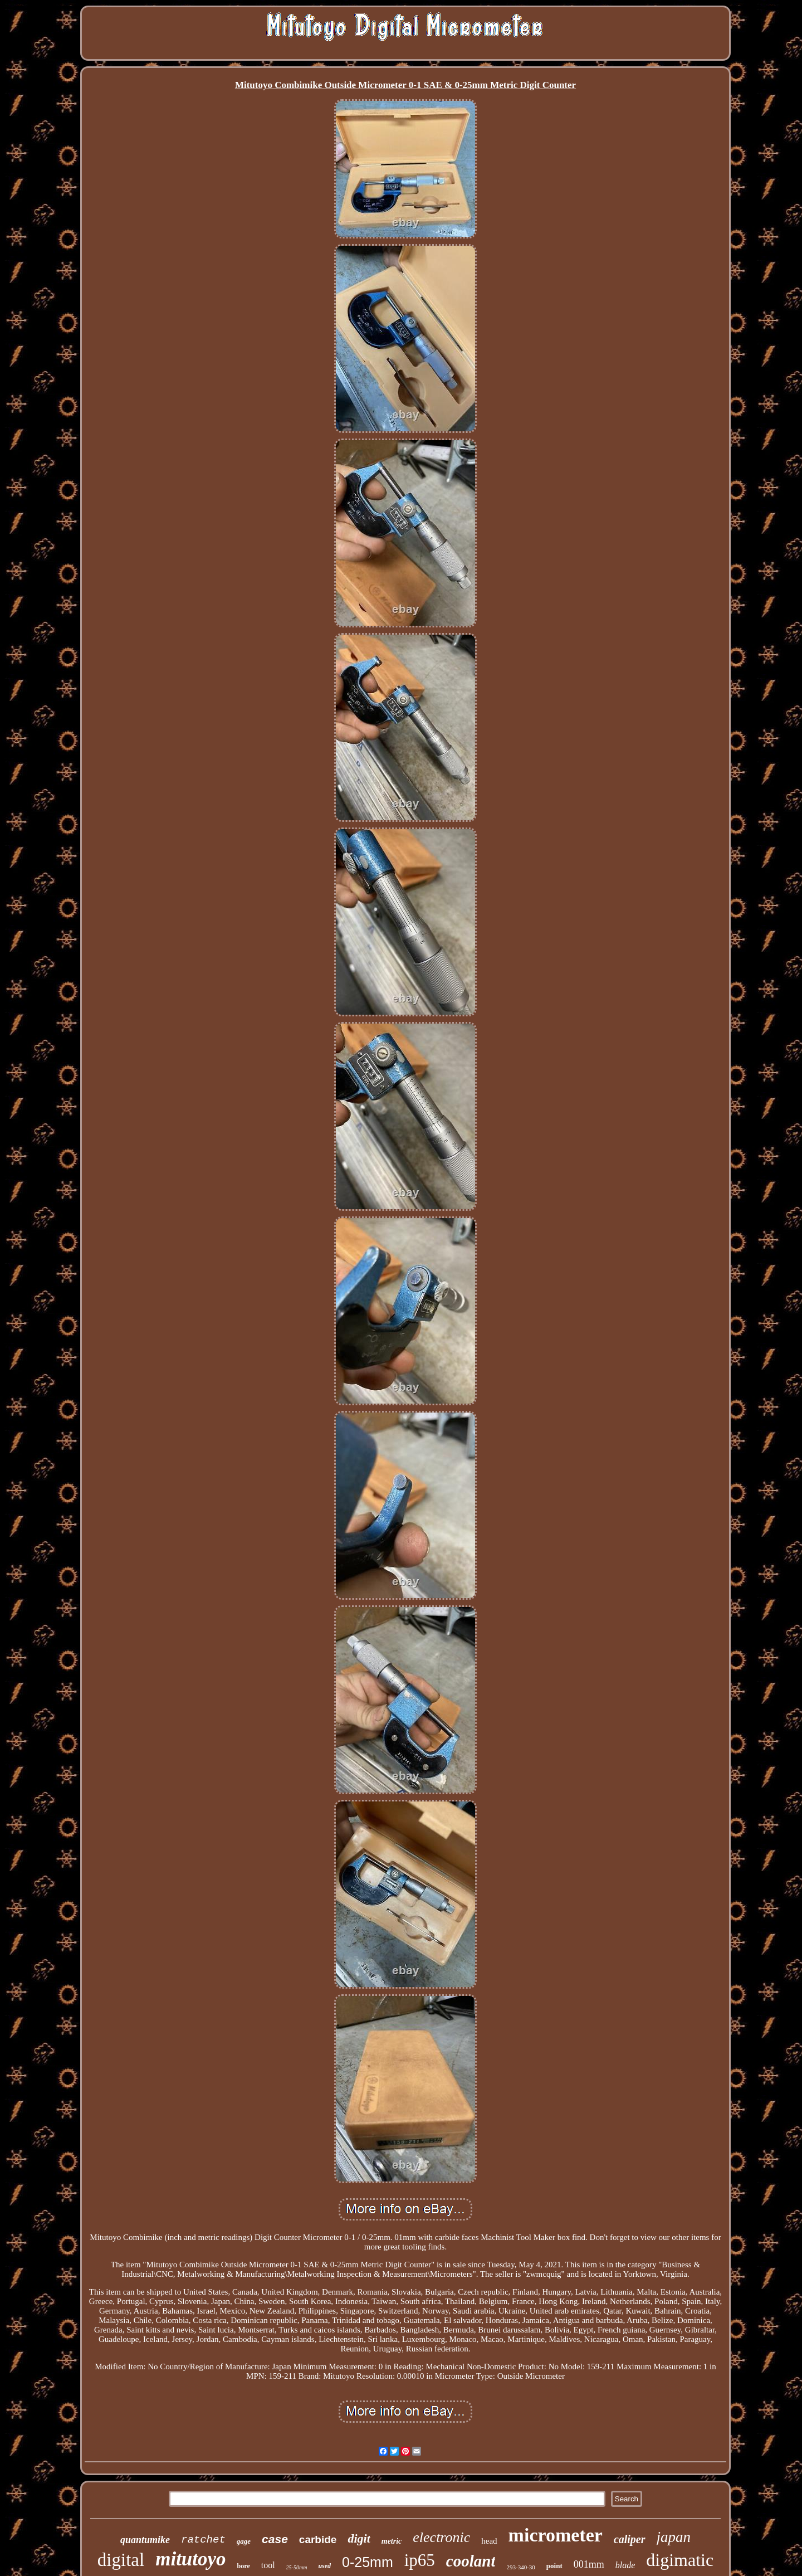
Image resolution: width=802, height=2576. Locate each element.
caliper (629, 2539)
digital (120, 2560)
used (324, 2566)
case (275, 2539)
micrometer (555, 2535)
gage (244, 2541)
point (554, 2566)
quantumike (145, 2539)
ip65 (419, 2560)
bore (243, 2566)
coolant (471, 2561)
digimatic (679, 2560)
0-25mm (367, 2562)
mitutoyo (190, 2559)
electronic (441, 2537)
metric (392, 2541)
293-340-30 (520, 2567)
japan (674, 2537)
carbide (318, 2539)
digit (359, 2538)
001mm (589, 2564)
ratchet (203, 2540)
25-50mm (296, 2567)
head (489, 2540)
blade (625, 2565)
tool (268, 2565)
